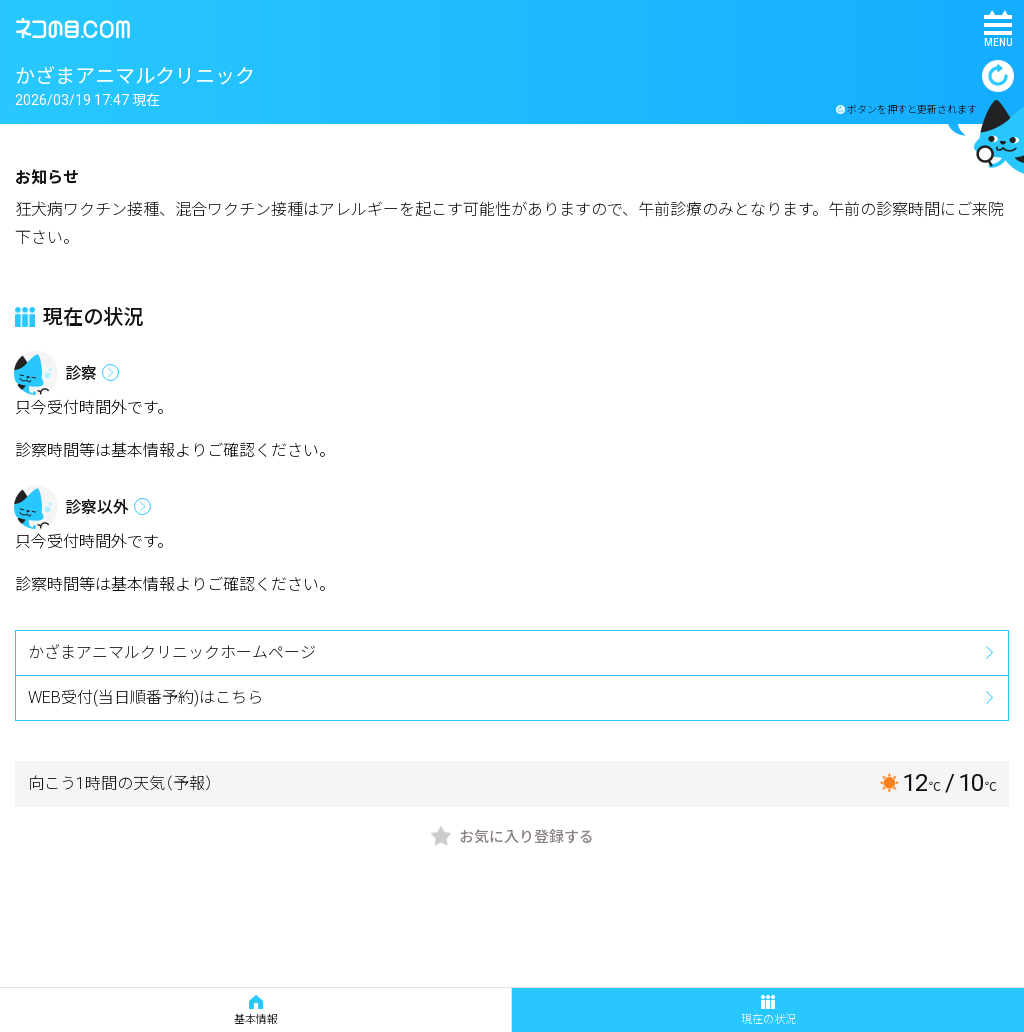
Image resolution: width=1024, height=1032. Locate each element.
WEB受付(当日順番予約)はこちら (145, 697)
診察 (81, 373)
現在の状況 (768, 1010)
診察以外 (97, 507)
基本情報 (256, 1010)
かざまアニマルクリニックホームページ (172, 652)
